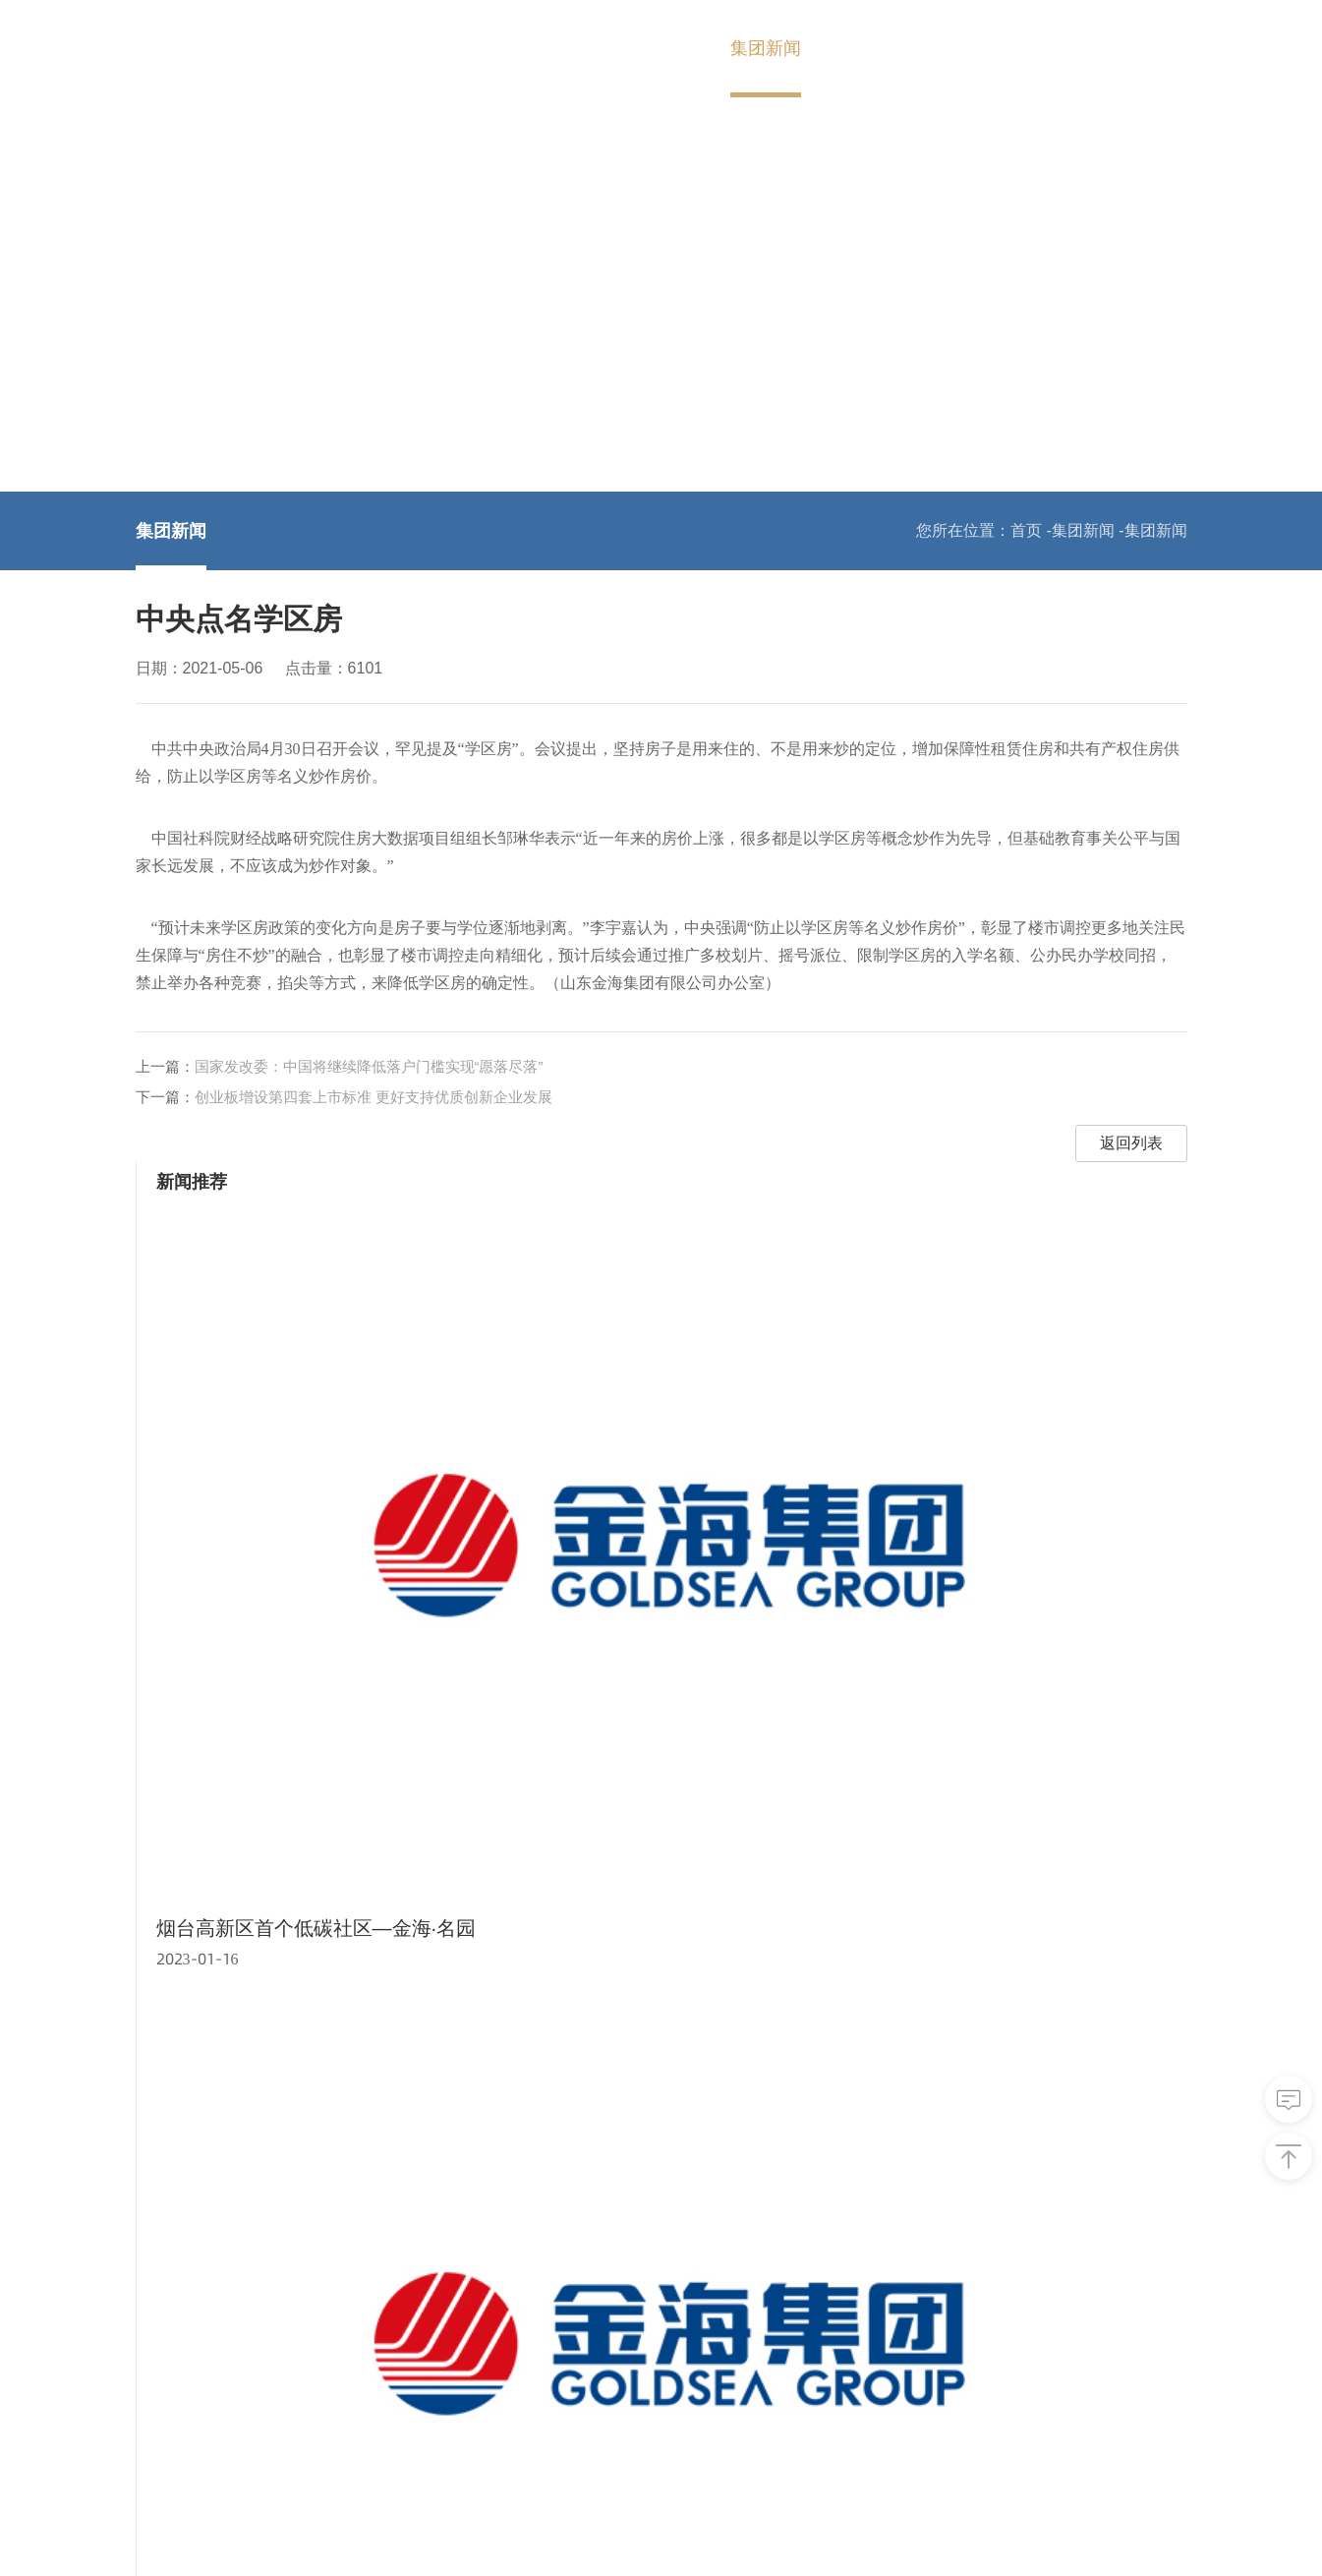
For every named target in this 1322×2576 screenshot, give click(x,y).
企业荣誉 (167, 2402)
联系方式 (697, 2280)
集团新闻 (765, 48)
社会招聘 (565, 2311)
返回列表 (808, 1185)
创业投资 (299, 2280)
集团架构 (167, 2311)
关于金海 (561, 48)
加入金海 (868, 48)
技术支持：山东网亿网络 (1100, 2534)
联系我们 (970, 48)
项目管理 (299, 2402)
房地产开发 (307, 2311)
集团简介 (167, 2280)
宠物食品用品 (315, 2372)
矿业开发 (299, 2341)
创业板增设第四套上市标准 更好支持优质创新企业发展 (373, 1139)
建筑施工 (299, 2433)
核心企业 (1023, 2125)
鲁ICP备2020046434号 (720, 2534)
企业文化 (167, 2372)
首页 (476, 48)
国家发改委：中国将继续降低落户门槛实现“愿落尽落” (369, 1108)
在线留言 (697, 2311)
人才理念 (565, 2280)
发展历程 (167, 2341)
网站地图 (864, 2534)
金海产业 (663, 48)
